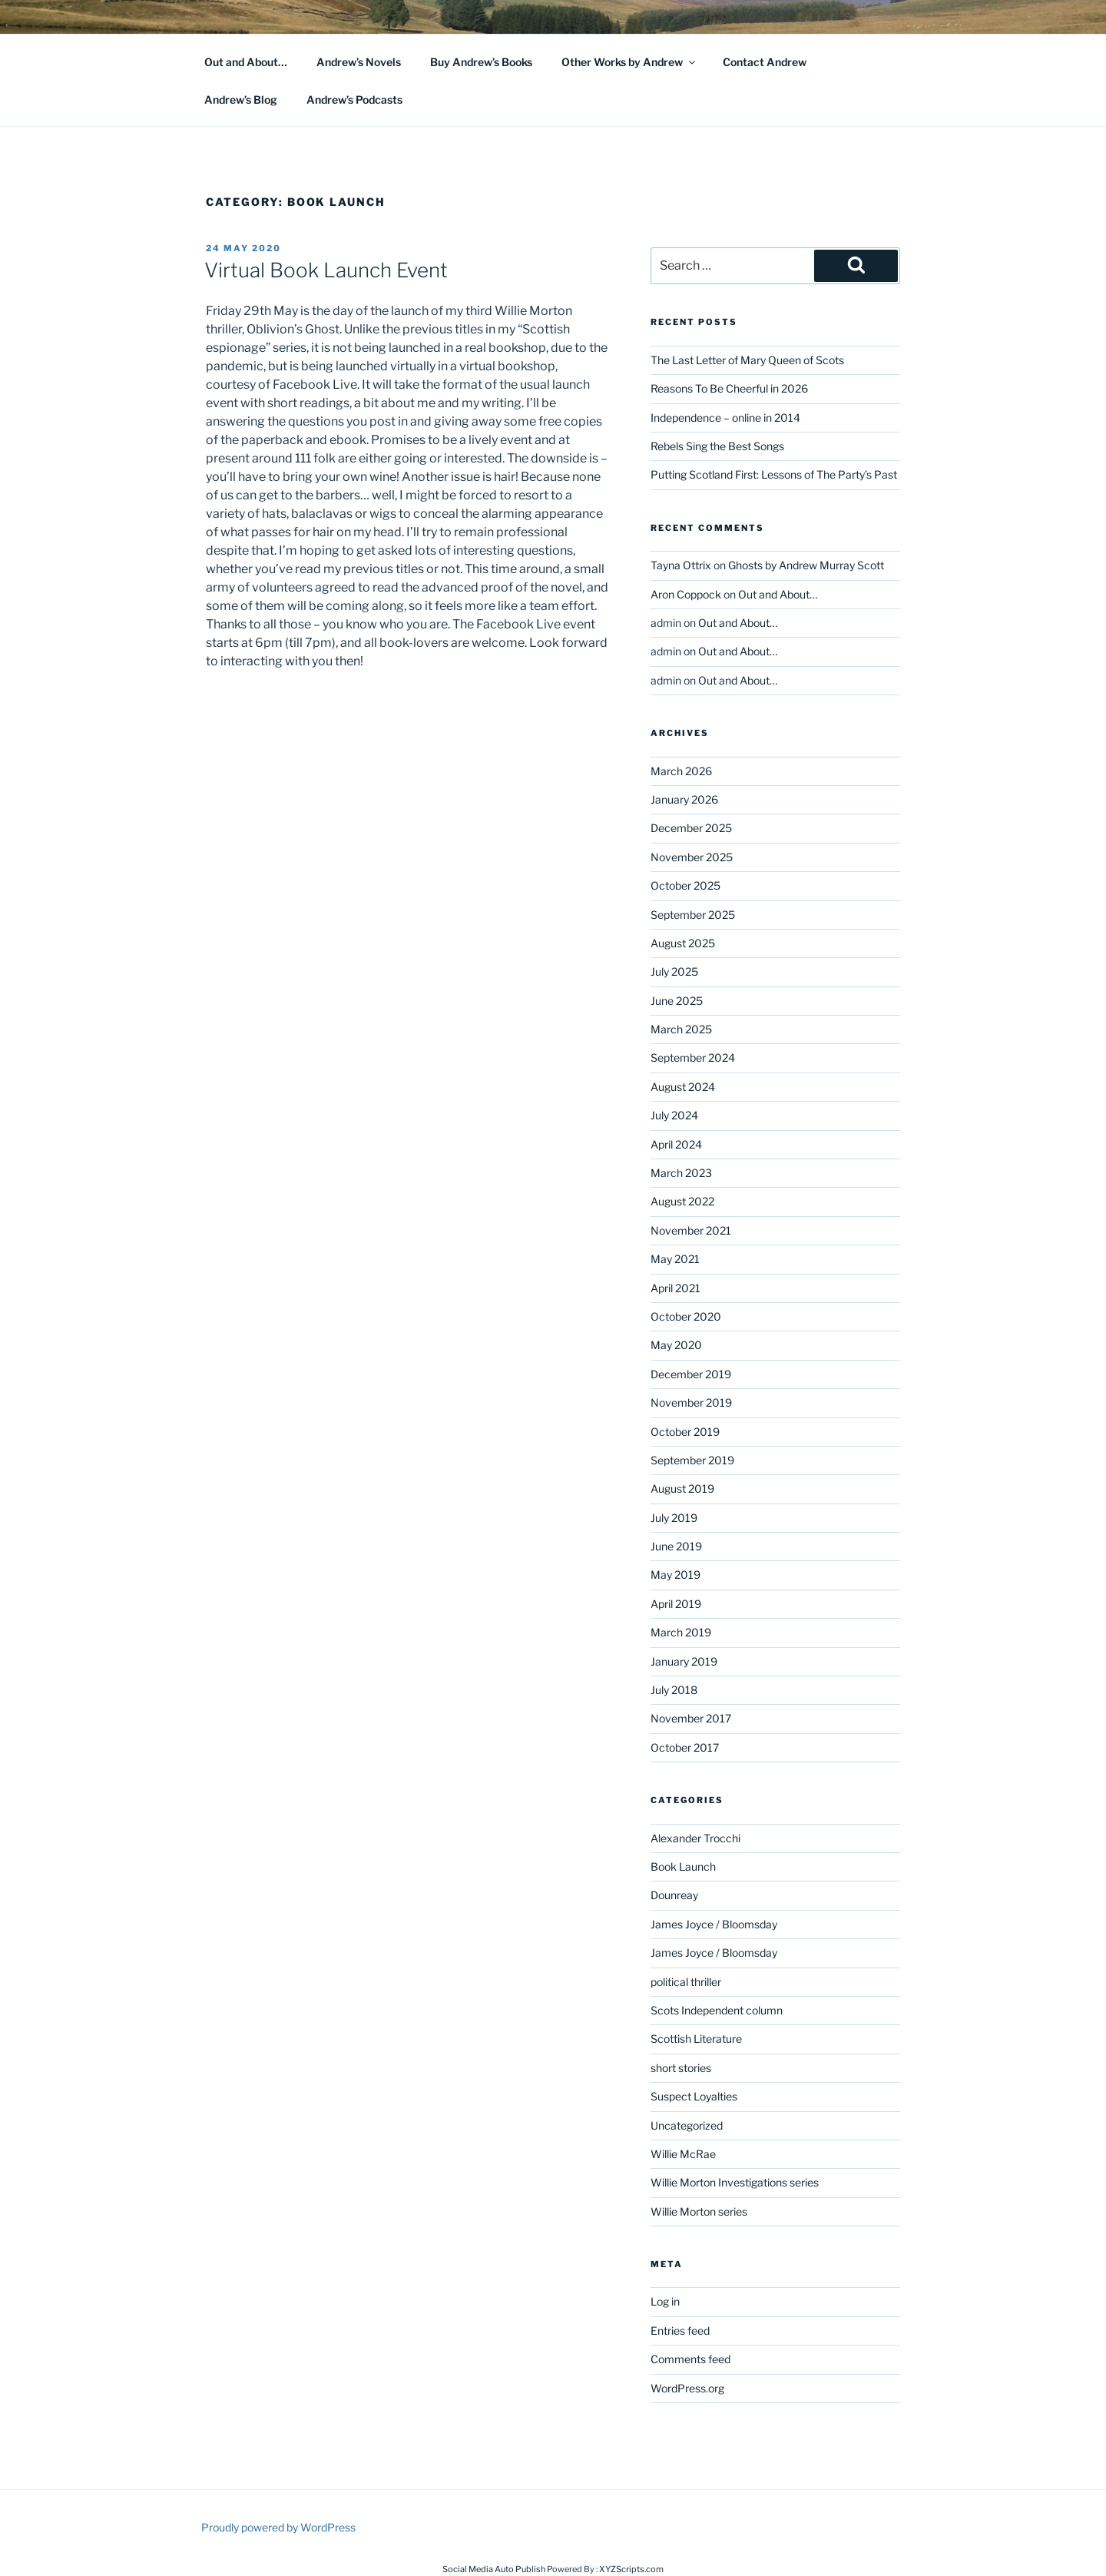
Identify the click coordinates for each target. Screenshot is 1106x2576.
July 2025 (674, 971)
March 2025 (681, 1029)
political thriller (686, 1981)
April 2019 (676, 1603)
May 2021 (675, 1258)
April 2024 (676, 1144)
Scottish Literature (696, 2038)
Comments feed (690, 2358)
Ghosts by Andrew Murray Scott (806, 565)
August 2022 (682, 1201)
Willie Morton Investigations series (735, 2182)
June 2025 (677, 1000)
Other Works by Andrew (629, 61)
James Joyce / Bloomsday (714, 1924)
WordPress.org (687, 2388)
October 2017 (685, 1747)
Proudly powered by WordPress (278, 2527)
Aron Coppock (686, 594)
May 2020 (676, 1344)
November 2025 (692, 857)
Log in (665, 2301)
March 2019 (681, 1632)
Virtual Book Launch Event (326, 270)
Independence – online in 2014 (725, 417)
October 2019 (685, 1431)
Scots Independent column (717, 2010)
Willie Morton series (699, 2211)
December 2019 (691, 1374)
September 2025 (693, 914)
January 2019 (684, 1661)
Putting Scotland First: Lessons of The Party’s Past (774, 474)
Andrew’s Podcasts (354, 99)
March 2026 (681, 770)
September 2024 (693, 1057)
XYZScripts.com (631, 2569)
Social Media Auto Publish (493, 2569)
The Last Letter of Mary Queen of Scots (747, 359)
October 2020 (686, 1316)
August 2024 (683, 1086)
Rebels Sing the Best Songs (717, 446)
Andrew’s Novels (358, 61)
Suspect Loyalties (694, 2096)
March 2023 (681, 1172)
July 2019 (674, 1517)
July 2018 (674, 1689)
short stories (681, 2067)
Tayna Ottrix (681, 565)
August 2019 (682, 1488)
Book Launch (683, 1866)
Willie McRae (683, 2153)
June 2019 (676, 1546)
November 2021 (691, 1230)
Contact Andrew (764, 61)
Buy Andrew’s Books (481, 61)
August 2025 (683, 943)
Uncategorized (687, 2125)
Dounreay (674, 1894)
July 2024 (674, 1115)
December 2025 (691, 827)
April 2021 (675, 1288)
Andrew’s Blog (240, 99)
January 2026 (684, 799)
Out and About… (245, 61)
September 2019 (692, 1460)
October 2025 (685, 885)
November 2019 (691, 1402)
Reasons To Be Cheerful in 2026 (729, 388)
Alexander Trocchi (695, 1838)
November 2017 (691, 1718)
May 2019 (675, 1574)
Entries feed (680, 2330)
